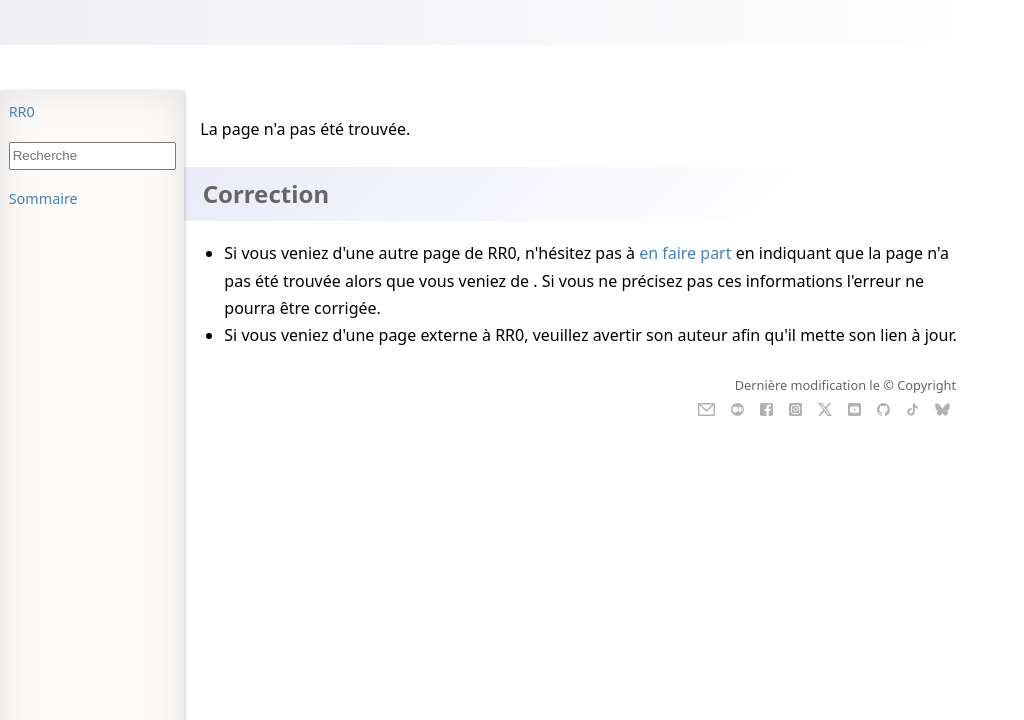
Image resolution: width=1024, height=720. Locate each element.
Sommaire (43, 198)
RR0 (22, 111)
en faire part (685, 253)
